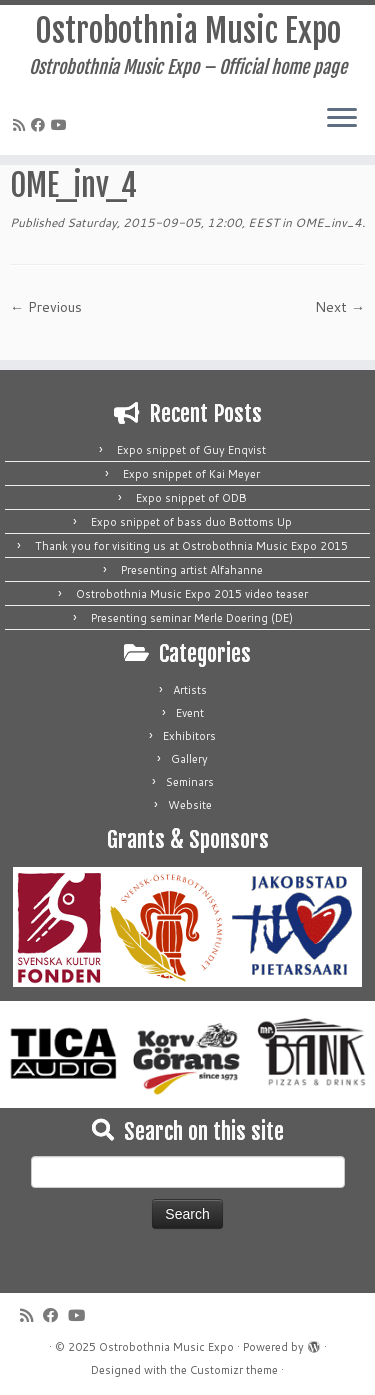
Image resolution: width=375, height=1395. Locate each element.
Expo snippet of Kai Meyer (191, 474)
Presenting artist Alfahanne (192, 570)
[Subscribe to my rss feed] (22, 125)
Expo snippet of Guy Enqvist (191, 450)
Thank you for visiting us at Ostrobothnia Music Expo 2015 (191, 546)
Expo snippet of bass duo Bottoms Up (191, 522)
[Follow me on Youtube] (62, 125)
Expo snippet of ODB (191, 498)
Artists (190, 690)
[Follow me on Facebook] (41, 125)
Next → (340, 307)
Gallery (189, 759)
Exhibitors (189, 736)
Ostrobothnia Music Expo (188, 31)
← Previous (46, 307)
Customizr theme (234, 1370)
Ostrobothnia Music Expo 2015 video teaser (192, 594)
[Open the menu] (342, 119)
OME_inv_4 (327, 222)
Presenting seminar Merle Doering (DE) (192, 618)
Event (190, 713)
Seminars (190, 782)
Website (190, 805)
